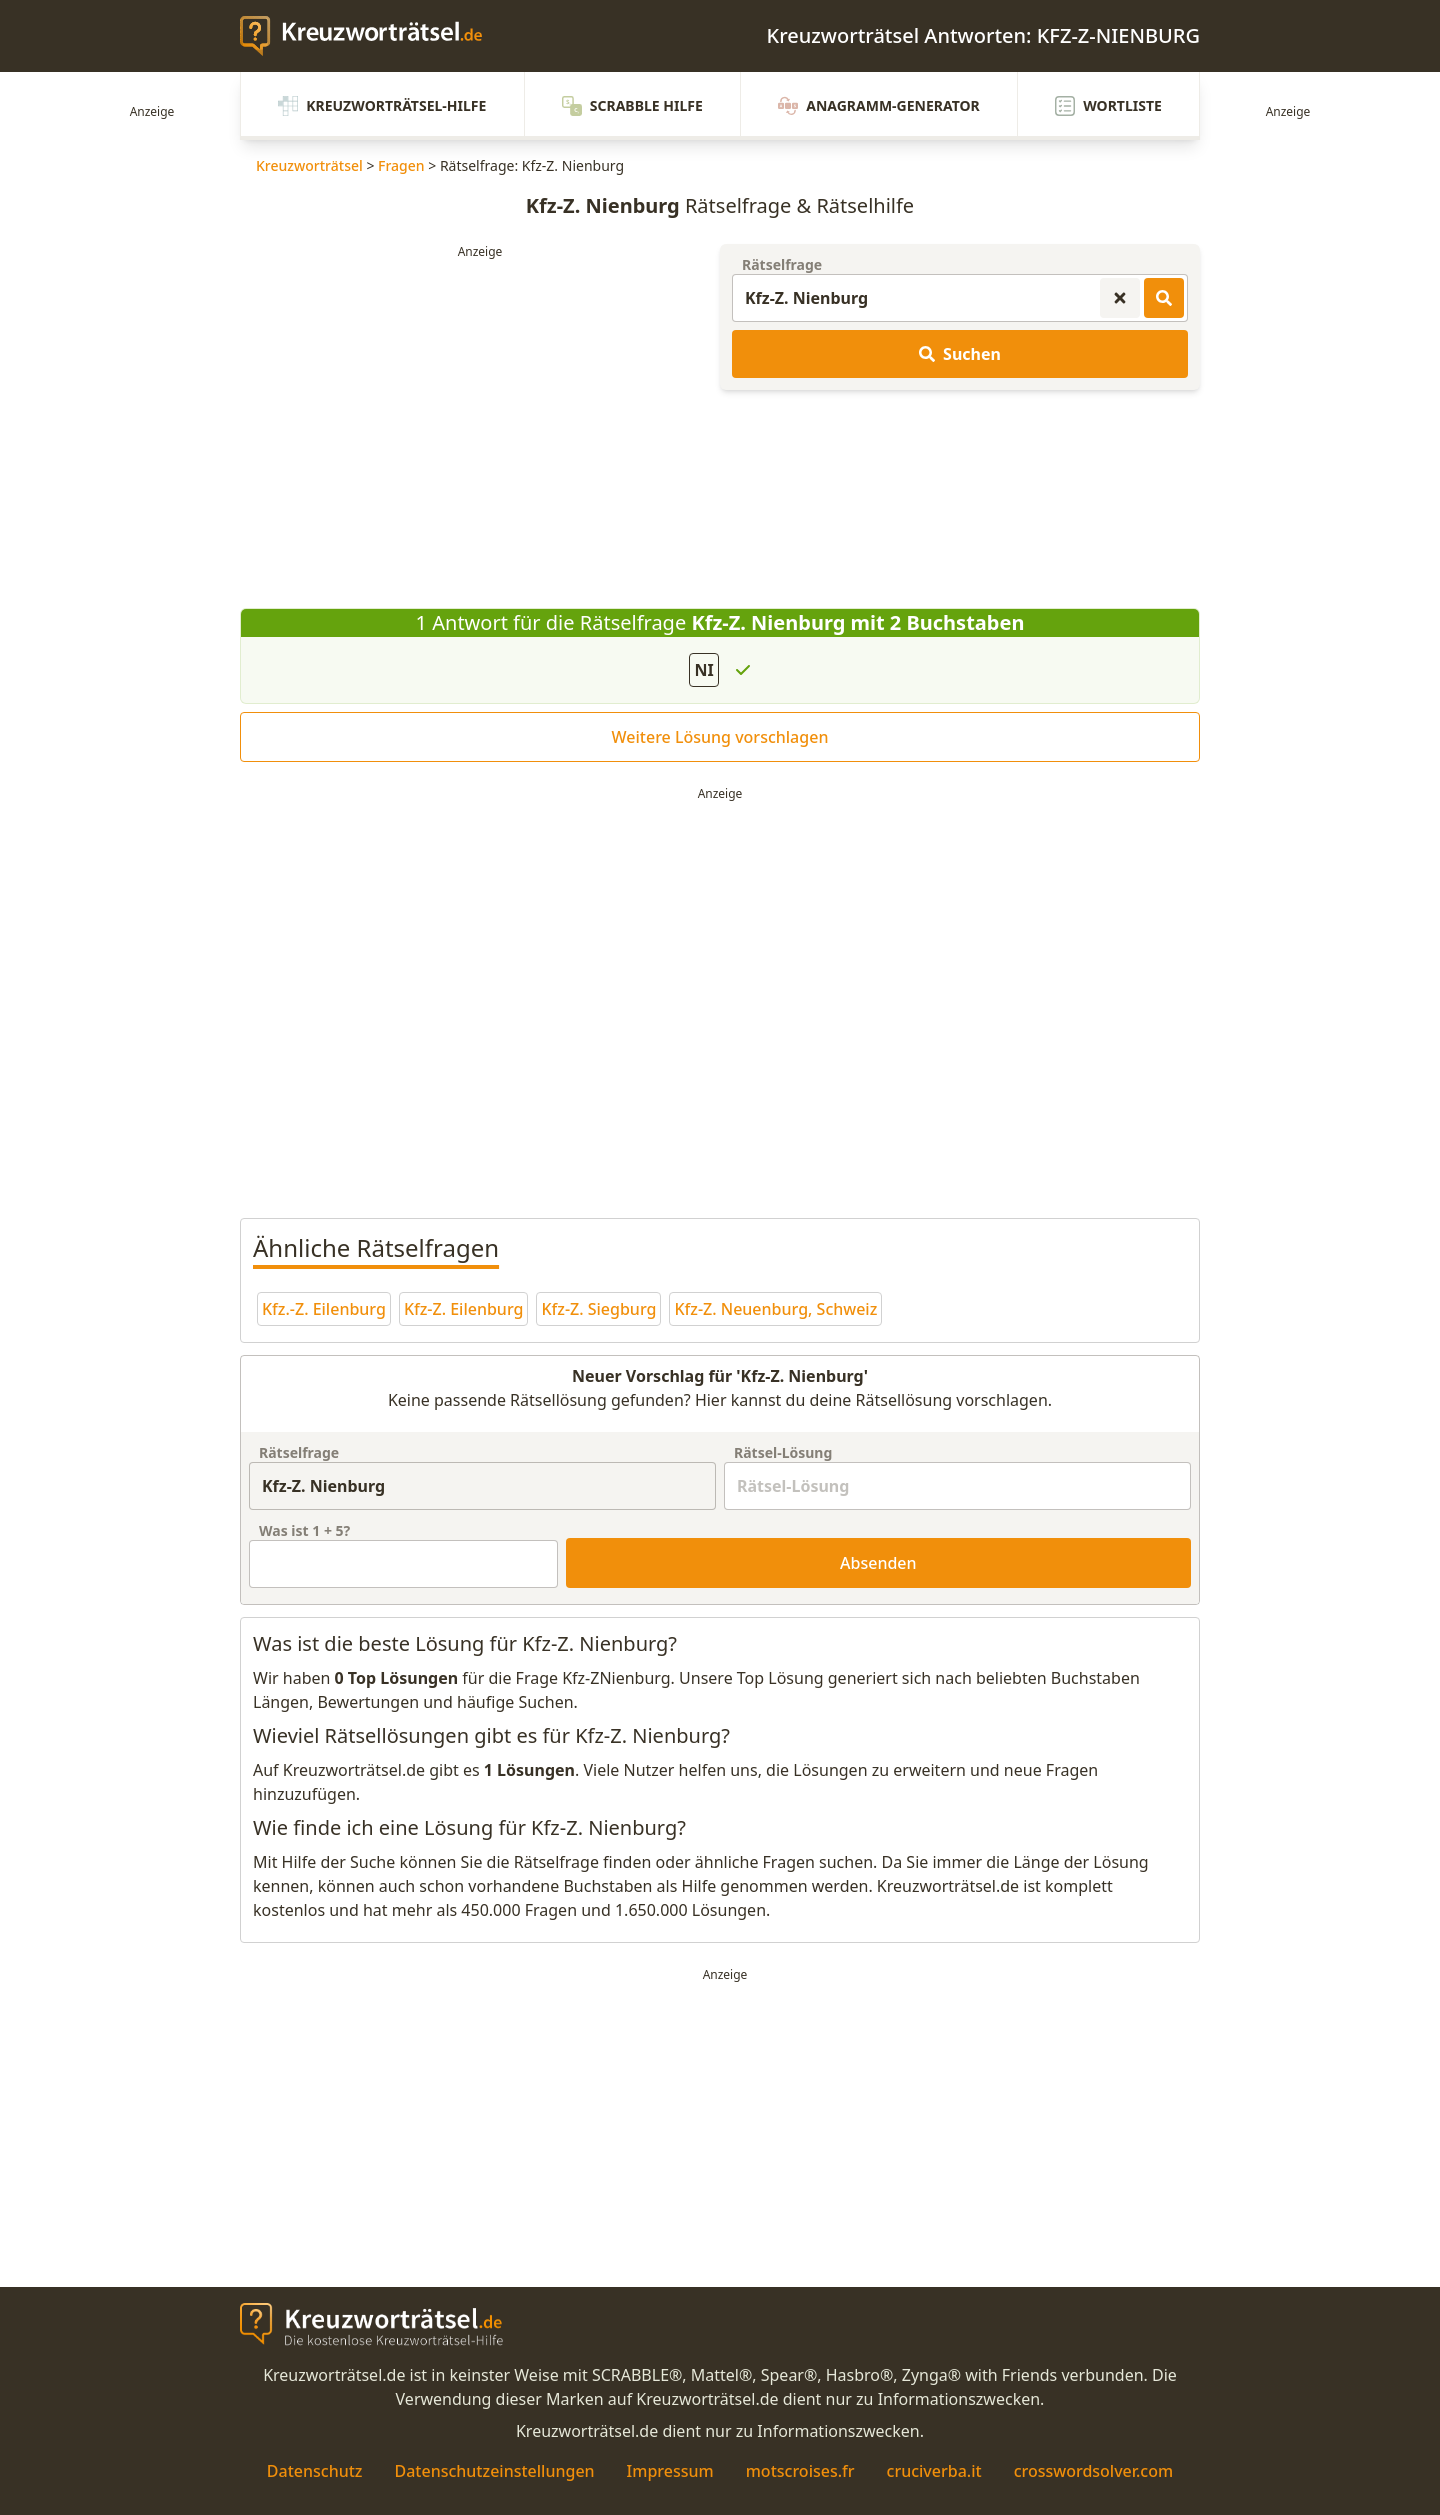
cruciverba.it (934, 2471)
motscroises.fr (800, 2471)
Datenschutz (315, 2471)
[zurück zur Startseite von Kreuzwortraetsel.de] (371, 36)
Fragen (401, 165)
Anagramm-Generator (879, 106)
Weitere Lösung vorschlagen (720, 737)
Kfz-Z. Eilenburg (464, 1309)
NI (703, 670)
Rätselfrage (782, 264)
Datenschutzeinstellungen (494, 2471)
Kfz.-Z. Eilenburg (324, 1309)
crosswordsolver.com (1094, 2471)
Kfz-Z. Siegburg (598, 1309)
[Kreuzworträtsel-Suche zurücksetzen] (1120, 298)
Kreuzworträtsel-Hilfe (382, 106)
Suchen (960, 354)
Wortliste (1108, 106)
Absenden (878, 1563)
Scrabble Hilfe (632, 106)
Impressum (670, 2471)
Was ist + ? (304, 1530)
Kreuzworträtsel (309, 165)
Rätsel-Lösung (783, 1452)
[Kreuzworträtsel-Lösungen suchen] (1164, 298)
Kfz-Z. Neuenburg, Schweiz (775, 1309)
